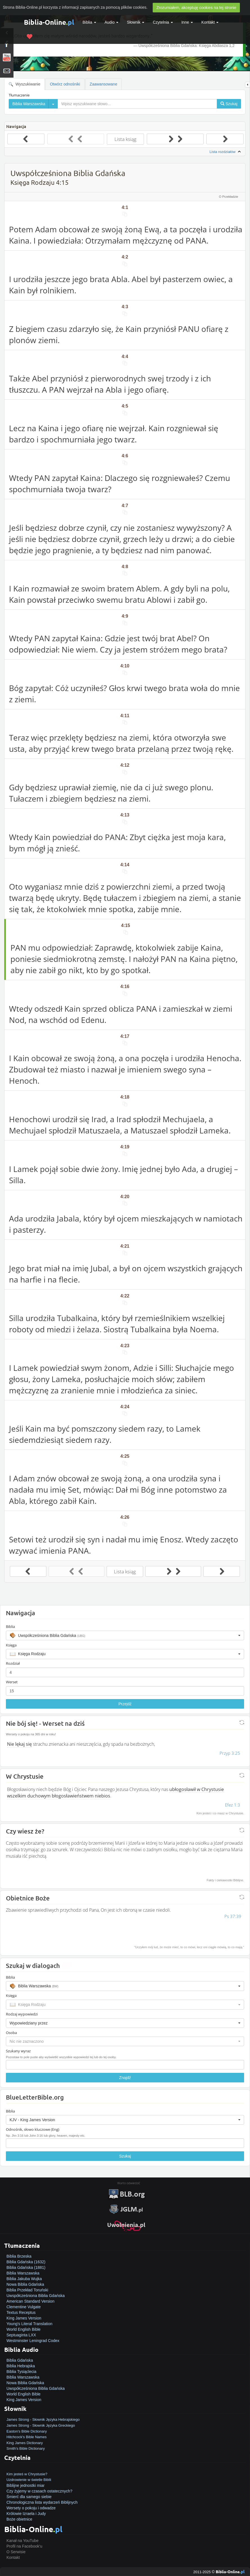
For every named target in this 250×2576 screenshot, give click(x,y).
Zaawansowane (103, 84)
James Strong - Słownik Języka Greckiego (40, 2425)
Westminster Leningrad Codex (32, 2340)
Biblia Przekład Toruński (27, 2290)
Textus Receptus (21, 2312)
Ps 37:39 (232, 1916)
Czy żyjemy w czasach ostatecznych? (39, 2491)
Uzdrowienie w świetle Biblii (28, 2480)
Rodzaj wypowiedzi (22, 2014)
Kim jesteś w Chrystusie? (26, 2474)
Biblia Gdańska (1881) (26, 2267)
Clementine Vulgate (23, 2307)
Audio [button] (112, 22)
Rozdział (13, 1663)
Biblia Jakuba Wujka (24, 2278)
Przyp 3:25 (230, 1753)
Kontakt (13, 2557)
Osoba (11, 2032)
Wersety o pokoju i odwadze (31, 2508)
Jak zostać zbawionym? (27, 2468)
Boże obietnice (19, 2519)
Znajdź (125, 2077)
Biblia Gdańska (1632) (26, 2262)
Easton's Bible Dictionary (26, 2431)
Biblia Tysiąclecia (21, 2371)
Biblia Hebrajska (20, 2366)
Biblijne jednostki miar (25, 2485)
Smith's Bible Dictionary (25, 2448)
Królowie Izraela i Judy (26, 2513)
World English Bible (23, 2329)
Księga (11, 1645)
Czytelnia (163, 22)
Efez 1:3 (232, 1805)
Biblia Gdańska (19, 2360)
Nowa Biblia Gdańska (25, 2284)
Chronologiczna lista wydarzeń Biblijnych (42, 2502)
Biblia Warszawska (22, 2273)
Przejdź (125, 1704)
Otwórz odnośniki (65, 84)
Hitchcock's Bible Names (26, 2437)
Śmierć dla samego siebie (28, 2496)
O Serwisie (16, 2552)
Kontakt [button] (210, 22)
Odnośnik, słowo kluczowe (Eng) (32, 2129)
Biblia (89, 22)
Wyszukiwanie (24, 84)
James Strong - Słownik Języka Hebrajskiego (43, 2419)
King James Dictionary (24, 2443)
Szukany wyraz (18, 2050)
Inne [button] (187, 22)
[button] (125, 1635)
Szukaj (125, 2156)
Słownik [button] (135, 22)
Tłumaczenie (19, 95)
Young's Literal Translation (29, 2323)
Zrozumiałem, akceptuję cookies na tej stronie (196, 7)
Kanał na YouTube (22, 2540)
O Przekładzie (228, 196)
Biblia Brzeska (18, 2256)
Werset (12, 1681)
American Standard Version (30, 2301)
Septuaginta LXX (21, 2335)
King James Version (23, 2318)
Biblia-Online (49, 22)
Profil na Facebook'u (24, 2546)
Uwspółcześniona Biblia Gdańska (35, 2295)
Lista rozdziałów (226, 151)
